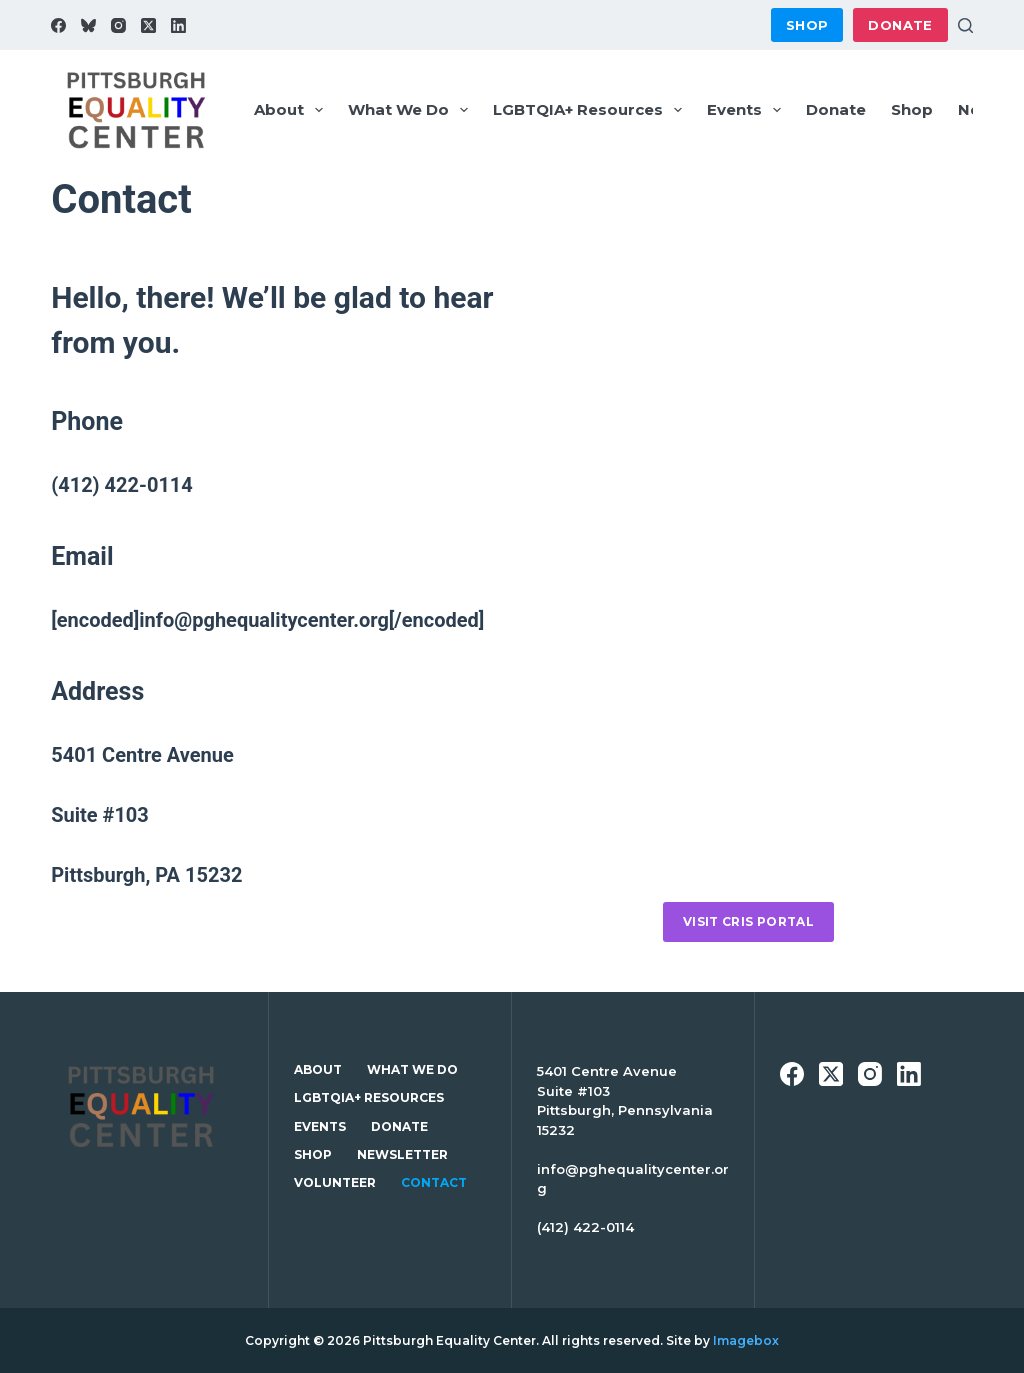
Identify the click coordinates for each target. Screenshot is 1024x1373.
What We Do (412, 110)
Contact (434, 1182)
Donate (900, 25)
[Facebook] (58, 25)
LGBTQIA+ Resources (591, 110)
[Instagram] (118, 25)
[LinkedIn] (178, 25)
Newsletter (402, 1154)
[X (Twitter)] (148, 25)
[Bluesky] (88, 25)
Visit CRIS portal (748, 921)
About (292, 110)
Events (748, 110)
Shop (807, 25)
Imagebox (746, 1340)
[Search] (965, 25)
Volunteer (335, 1182)
